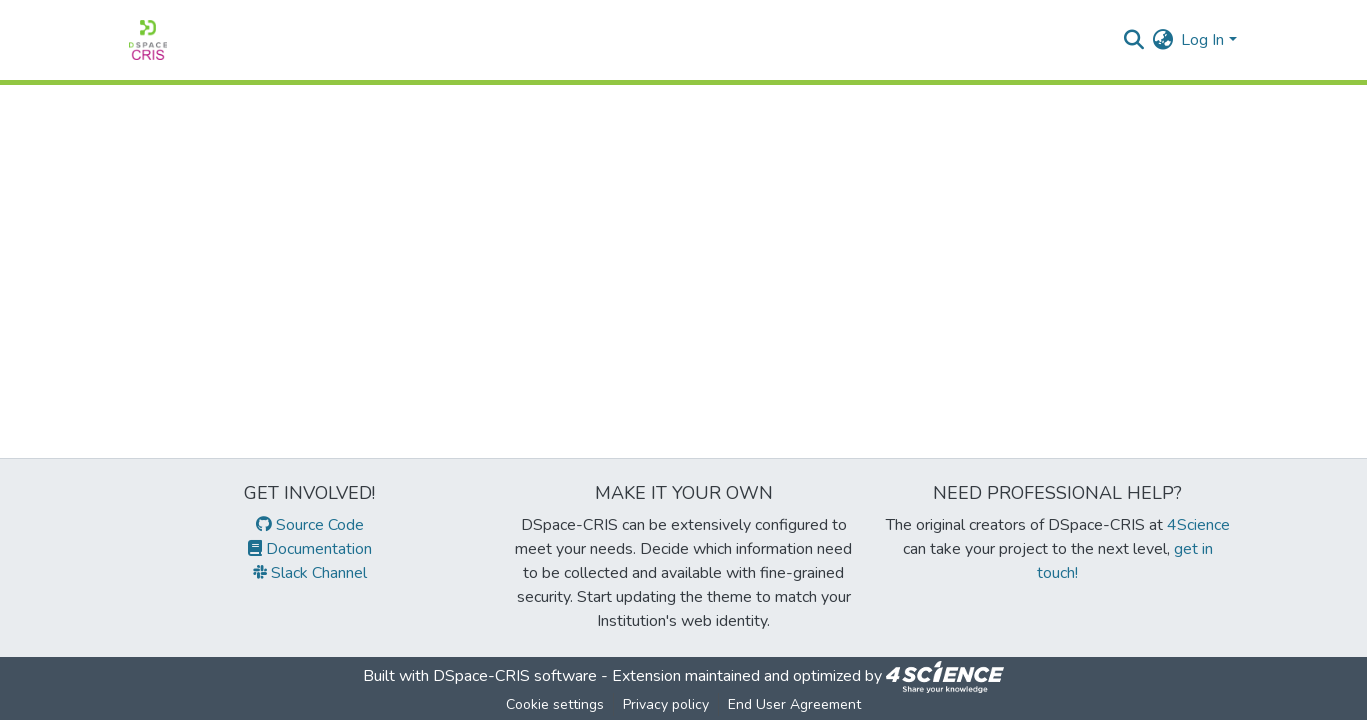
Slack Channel (310, 573)
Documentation (310, 549)
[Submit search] (1133, 40)
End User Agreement (794, 704)
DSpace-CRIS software (515, 676)
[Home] (148, 40)
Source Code (310, 525)
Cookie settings (555, 704)
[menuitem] (1162, 40)
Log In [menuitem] (1202, 40)
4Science (1198, 525)
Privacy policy (666, 704)
